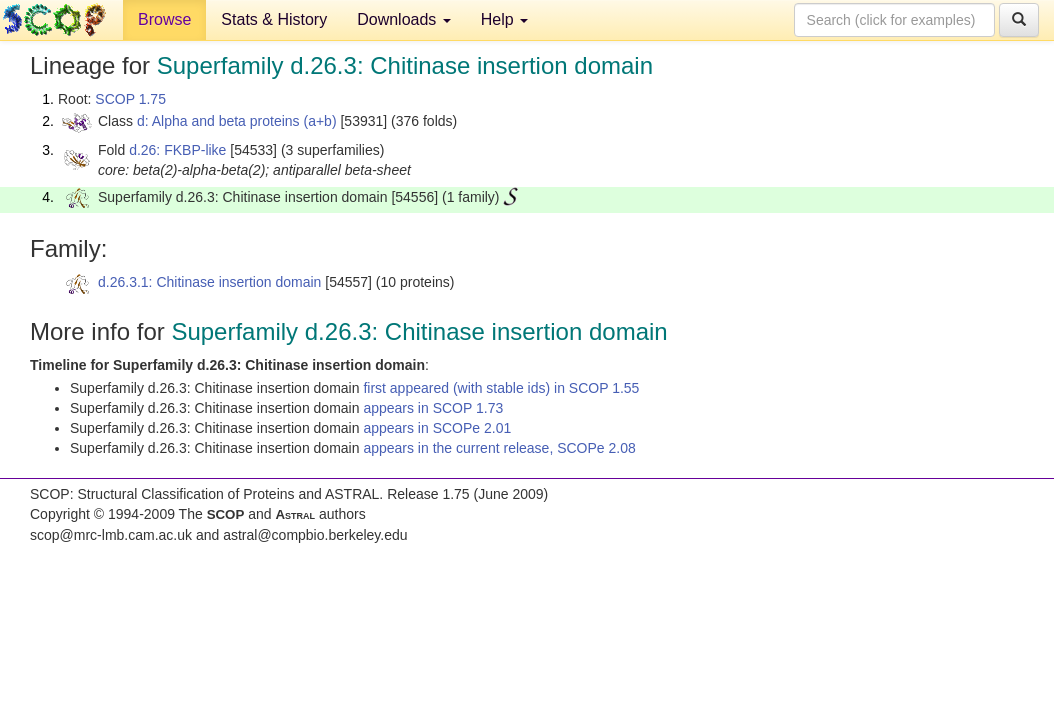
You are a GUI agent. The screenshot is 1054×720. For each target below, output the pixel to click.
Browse (164, 19)
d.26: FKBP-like (177, 150)
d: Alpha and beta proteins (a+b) (237, 121)
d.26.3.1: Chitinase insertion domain (209, 282)
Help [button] (504, 19)
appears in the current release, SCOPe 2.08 (499, 448)
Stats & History (274, 19)
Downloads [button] (404, 19)
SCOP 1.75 (130, 99)
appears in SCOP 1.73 (433, 408)
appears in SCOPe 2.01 (437, 428)
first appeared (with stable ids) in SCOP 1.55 (501, 388)
